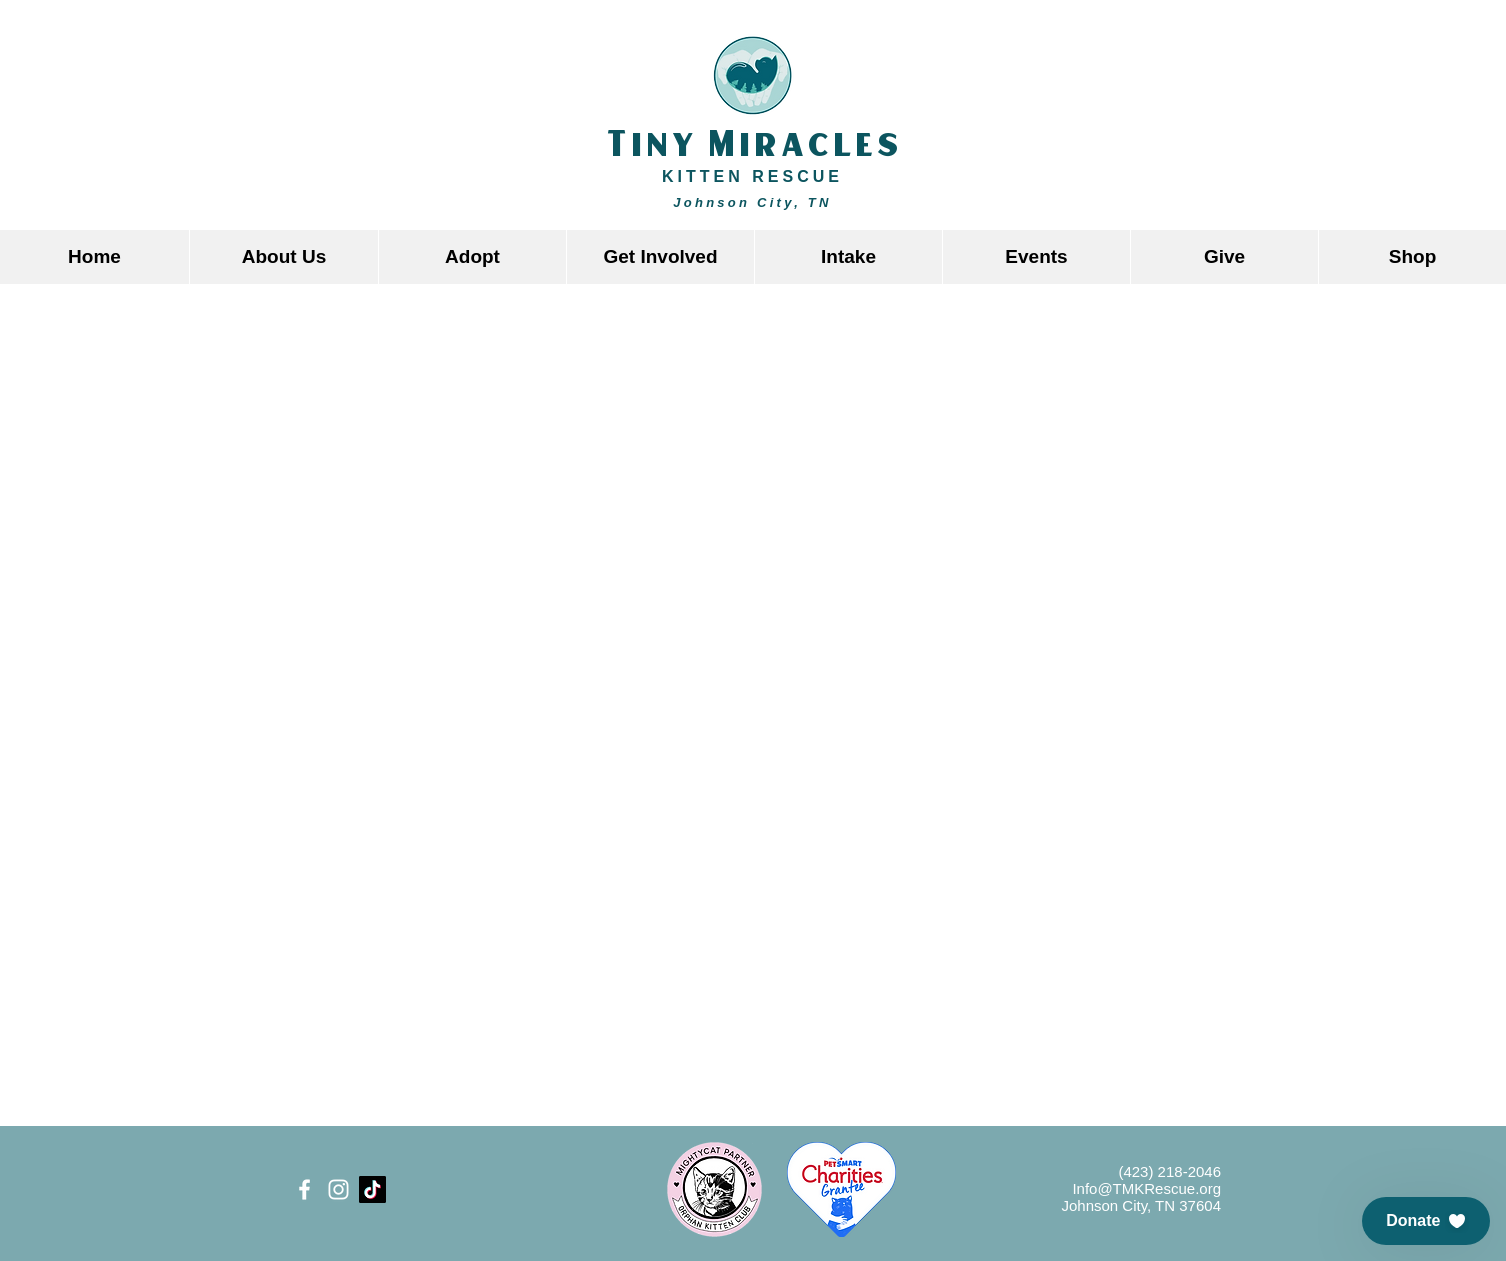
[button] (472, 257)
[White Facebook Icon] (304, 1189)
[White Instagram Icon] (338, 1189)
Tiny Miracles (753, 146)
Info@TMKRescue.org (1146, 1188)
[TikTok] (372, 1189)
